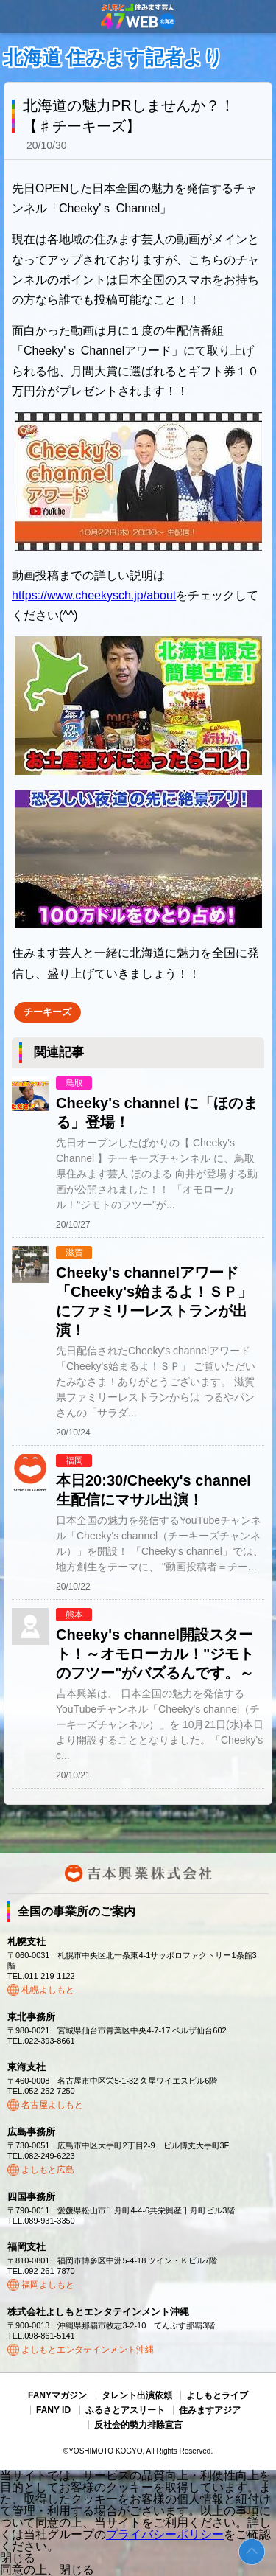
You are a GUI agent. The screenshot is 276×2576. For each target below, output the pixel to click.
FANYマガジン (57, 2395)
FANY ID (53, 2410)
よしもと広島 (47, 2170)
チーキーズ (47, 1011)
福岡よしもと (47, 2285)
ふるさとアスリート (125, 2410)
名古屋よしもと (52, 2105)
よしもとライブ (217, 2395)
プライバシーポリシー (165, 2534)
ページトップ (251, 2551)
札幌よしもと (47, 1990)
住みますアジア (210, 2410)
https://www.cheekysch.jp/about (94, 595)
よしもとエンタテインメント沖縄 (87, 2349)
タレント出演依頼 (137, 2395)
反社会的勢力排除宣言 (138, 2425)
